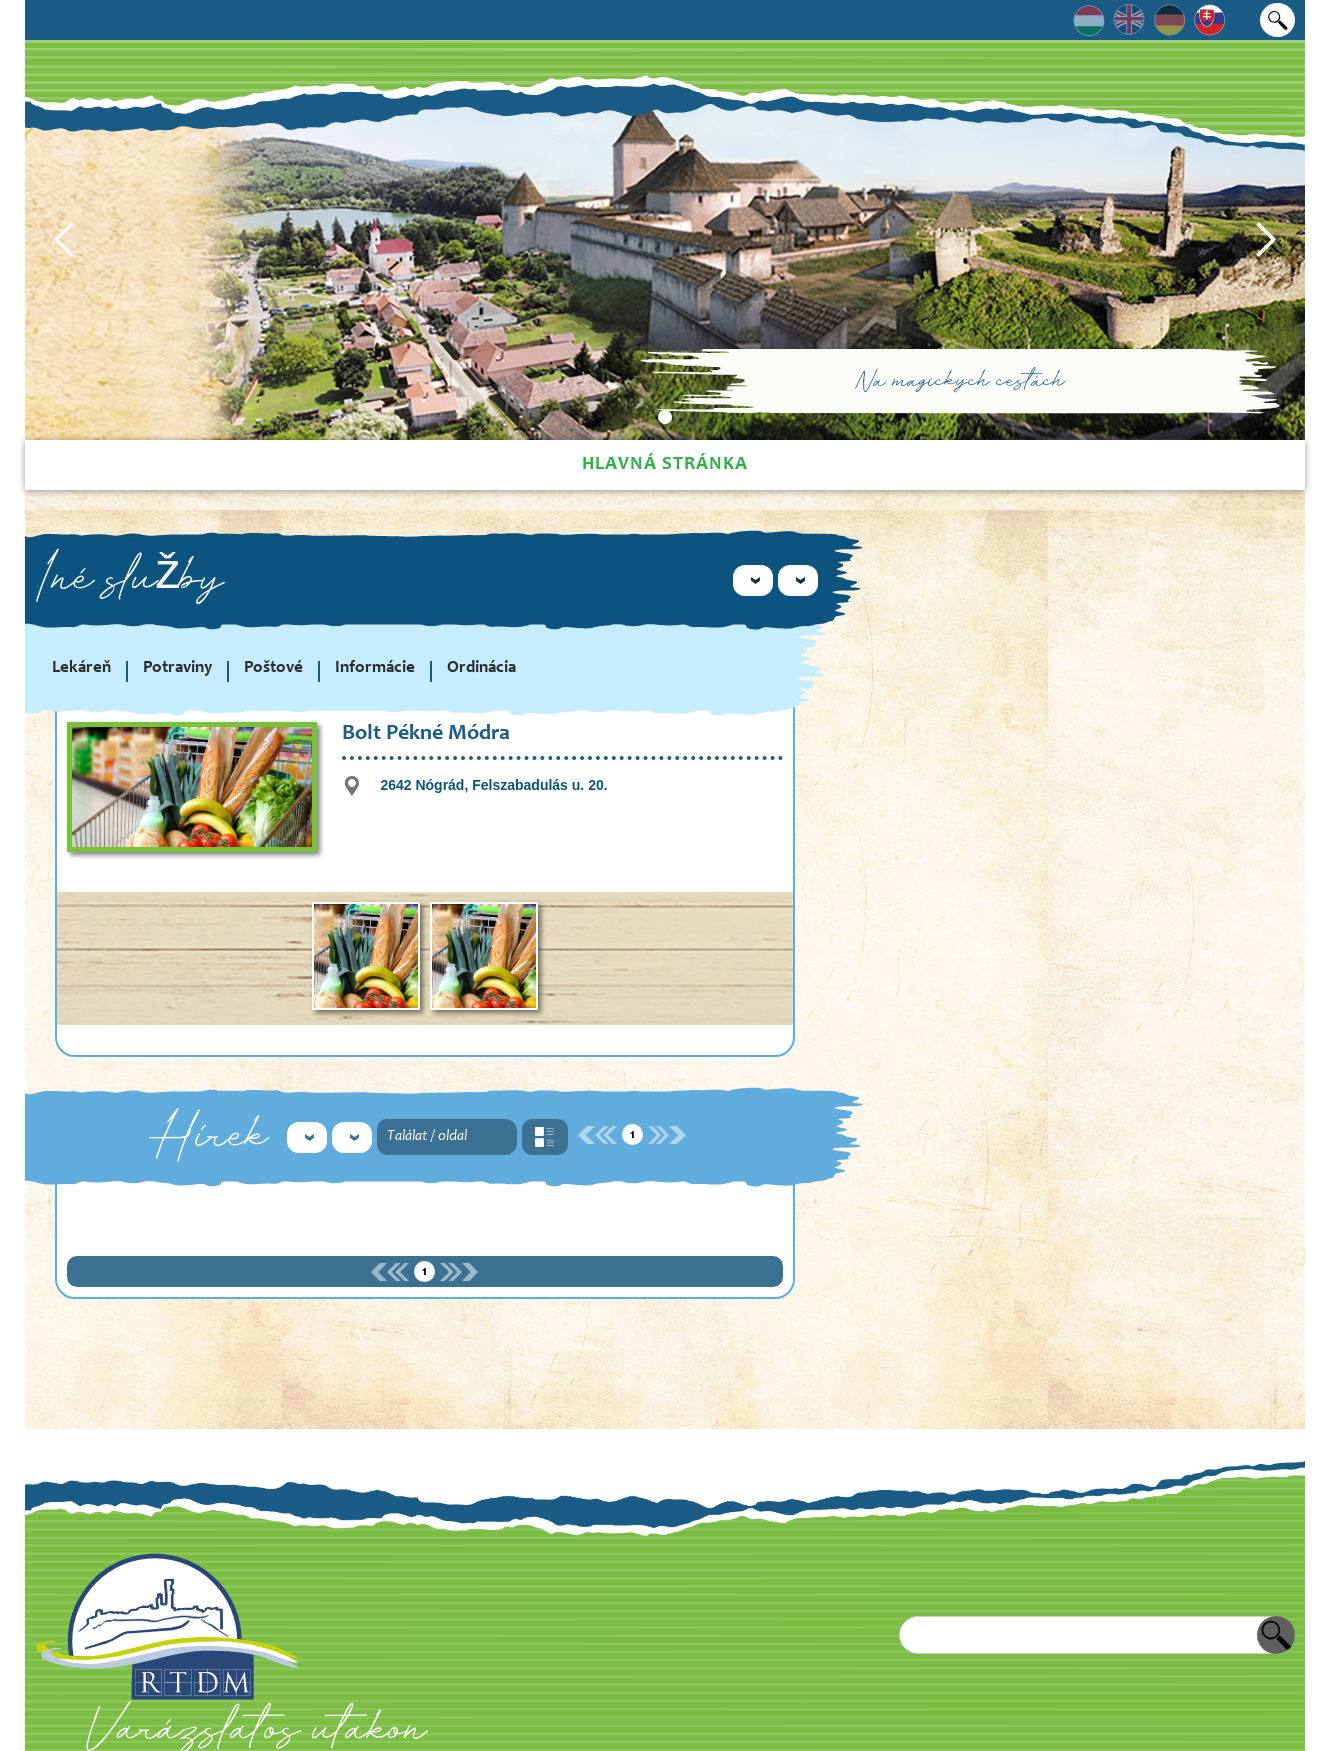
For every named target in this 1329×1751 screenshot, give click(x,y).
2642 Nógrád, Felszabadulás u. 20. (493, 785)
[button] (65, 240)
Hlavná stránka (665, 464)
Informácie (375, 668)
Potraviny (177, 668)
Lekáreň (81, 668)
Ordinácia (481, 668)
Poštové (273, 668)
